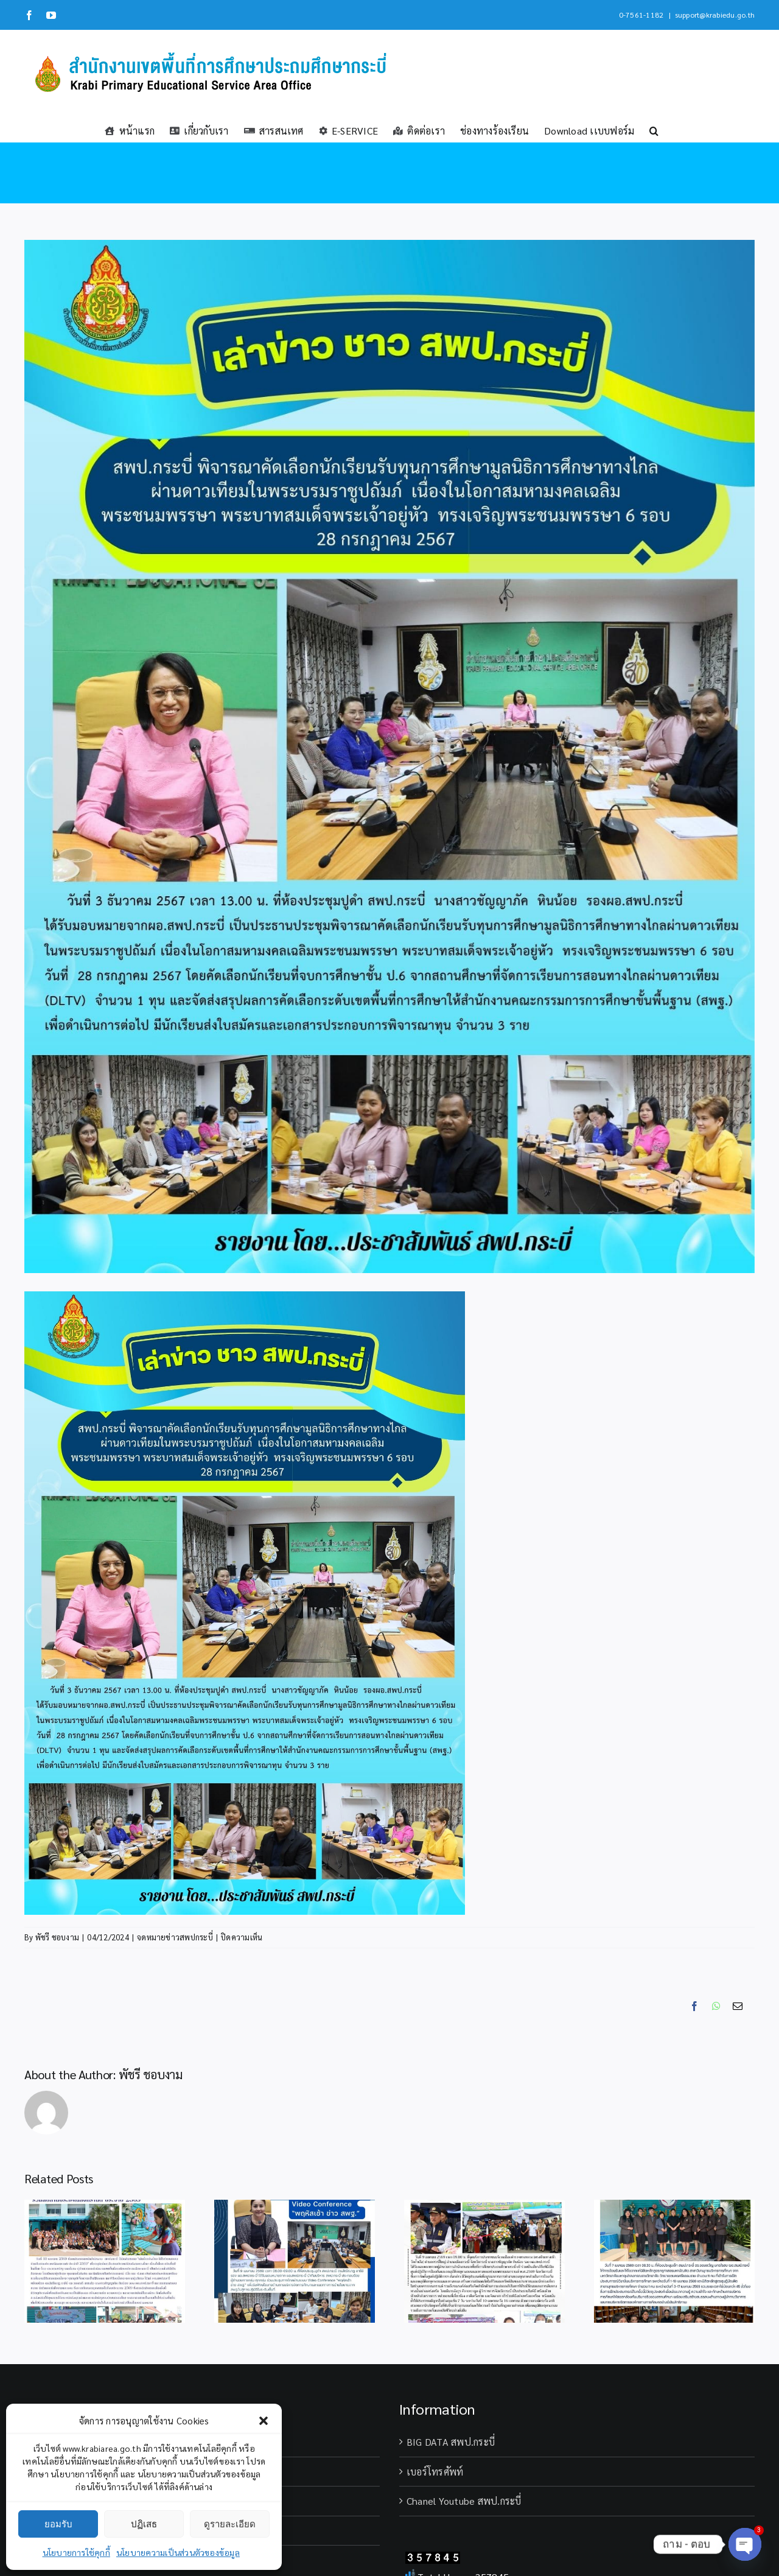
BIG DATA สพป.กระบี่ (451, 2441)
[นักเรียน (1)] (389, 756)
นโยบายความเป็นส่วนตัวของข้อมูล (178, 2552)
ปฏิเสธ (144, 2524)
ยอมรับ (58, 2524)
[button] (263, 2421)
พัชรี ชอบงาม (57, 1937)
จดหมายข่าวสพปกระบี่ (175, 1937)
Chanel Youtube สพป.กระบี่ (464, 2500)
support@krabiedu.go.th (715, 14)
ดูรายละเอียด (230, 2524)
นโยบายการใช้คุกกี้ (76, 2552)
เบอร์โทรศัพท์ (435, 2471)
